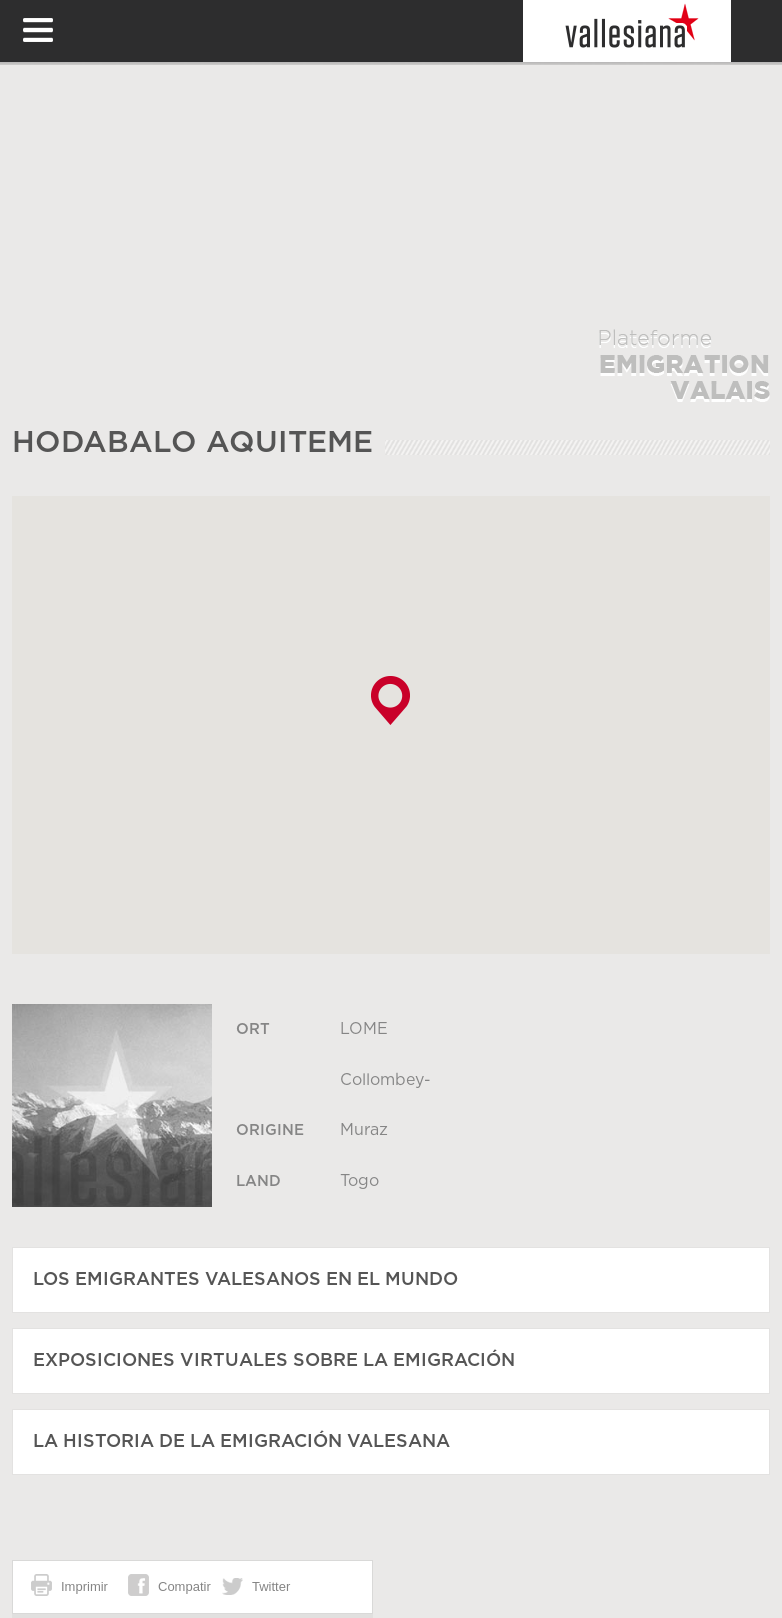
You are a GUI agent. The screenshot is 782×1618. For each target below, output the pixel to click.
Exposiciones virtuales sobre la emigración (274, 1361)
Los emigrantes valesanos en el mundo (245, 1280)
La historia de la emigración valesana (241, 1442)
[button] (390, 700)
